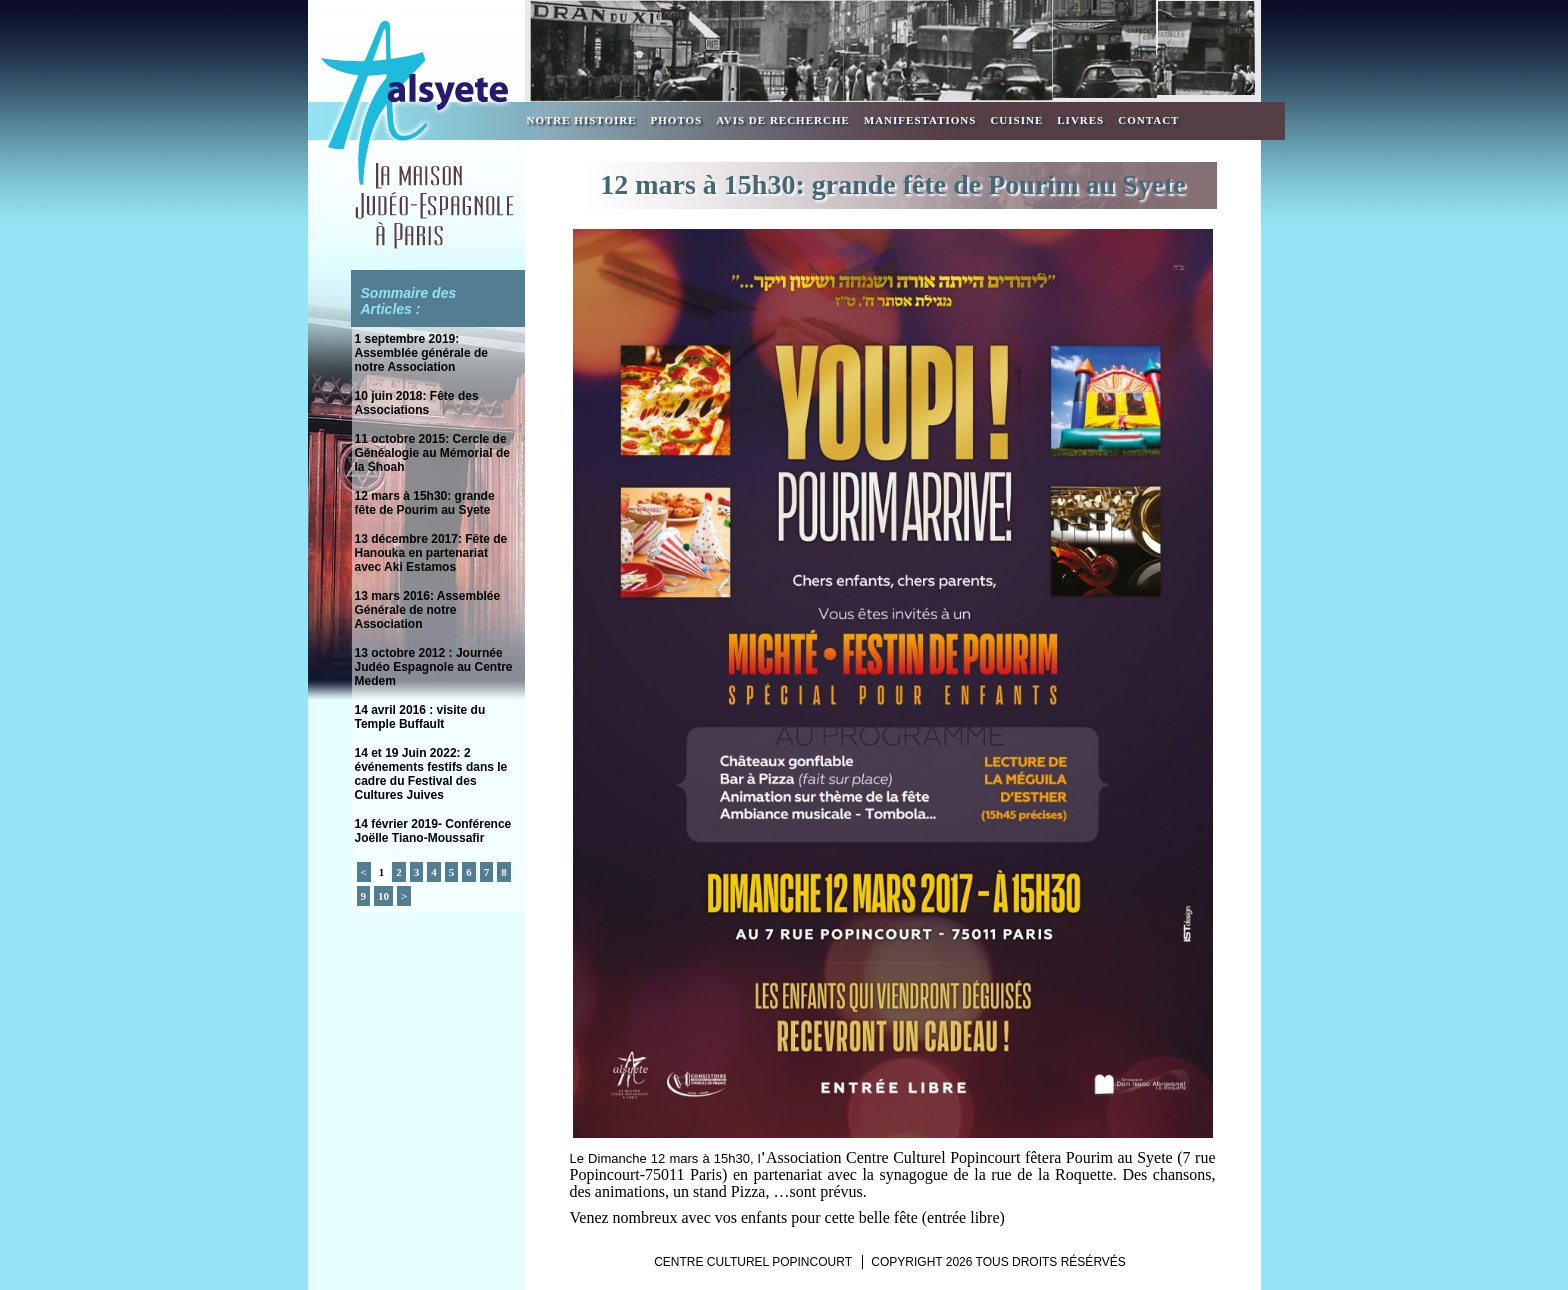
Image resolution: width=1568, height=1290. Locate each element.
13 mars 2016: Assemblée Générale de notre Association (428, 610)
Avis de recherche (783, 120)
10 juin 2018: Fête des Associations (417, 403)
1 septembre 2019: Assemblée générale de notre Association (421, 353)
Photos (677, 120)
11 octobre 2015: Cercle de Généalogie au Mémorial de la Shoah (432, 453)
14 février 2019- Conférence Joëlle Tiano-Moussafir (433, 831)
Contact (1148, 120)
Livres (1080, 120)
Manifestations (920, 120)
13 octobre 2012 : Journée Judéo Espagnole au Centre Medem (434, 667)
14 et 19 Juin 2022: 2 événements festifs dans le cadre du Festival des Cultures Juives (431, 774)
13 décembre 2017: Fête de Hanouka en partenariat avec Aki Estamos (431, 553)
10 (383, 896)
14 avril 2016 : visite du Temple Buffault (420, 717)
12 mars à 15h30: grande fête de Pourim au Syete (425, 503)
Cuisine (1016, 120)
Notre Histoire (582, 120)
